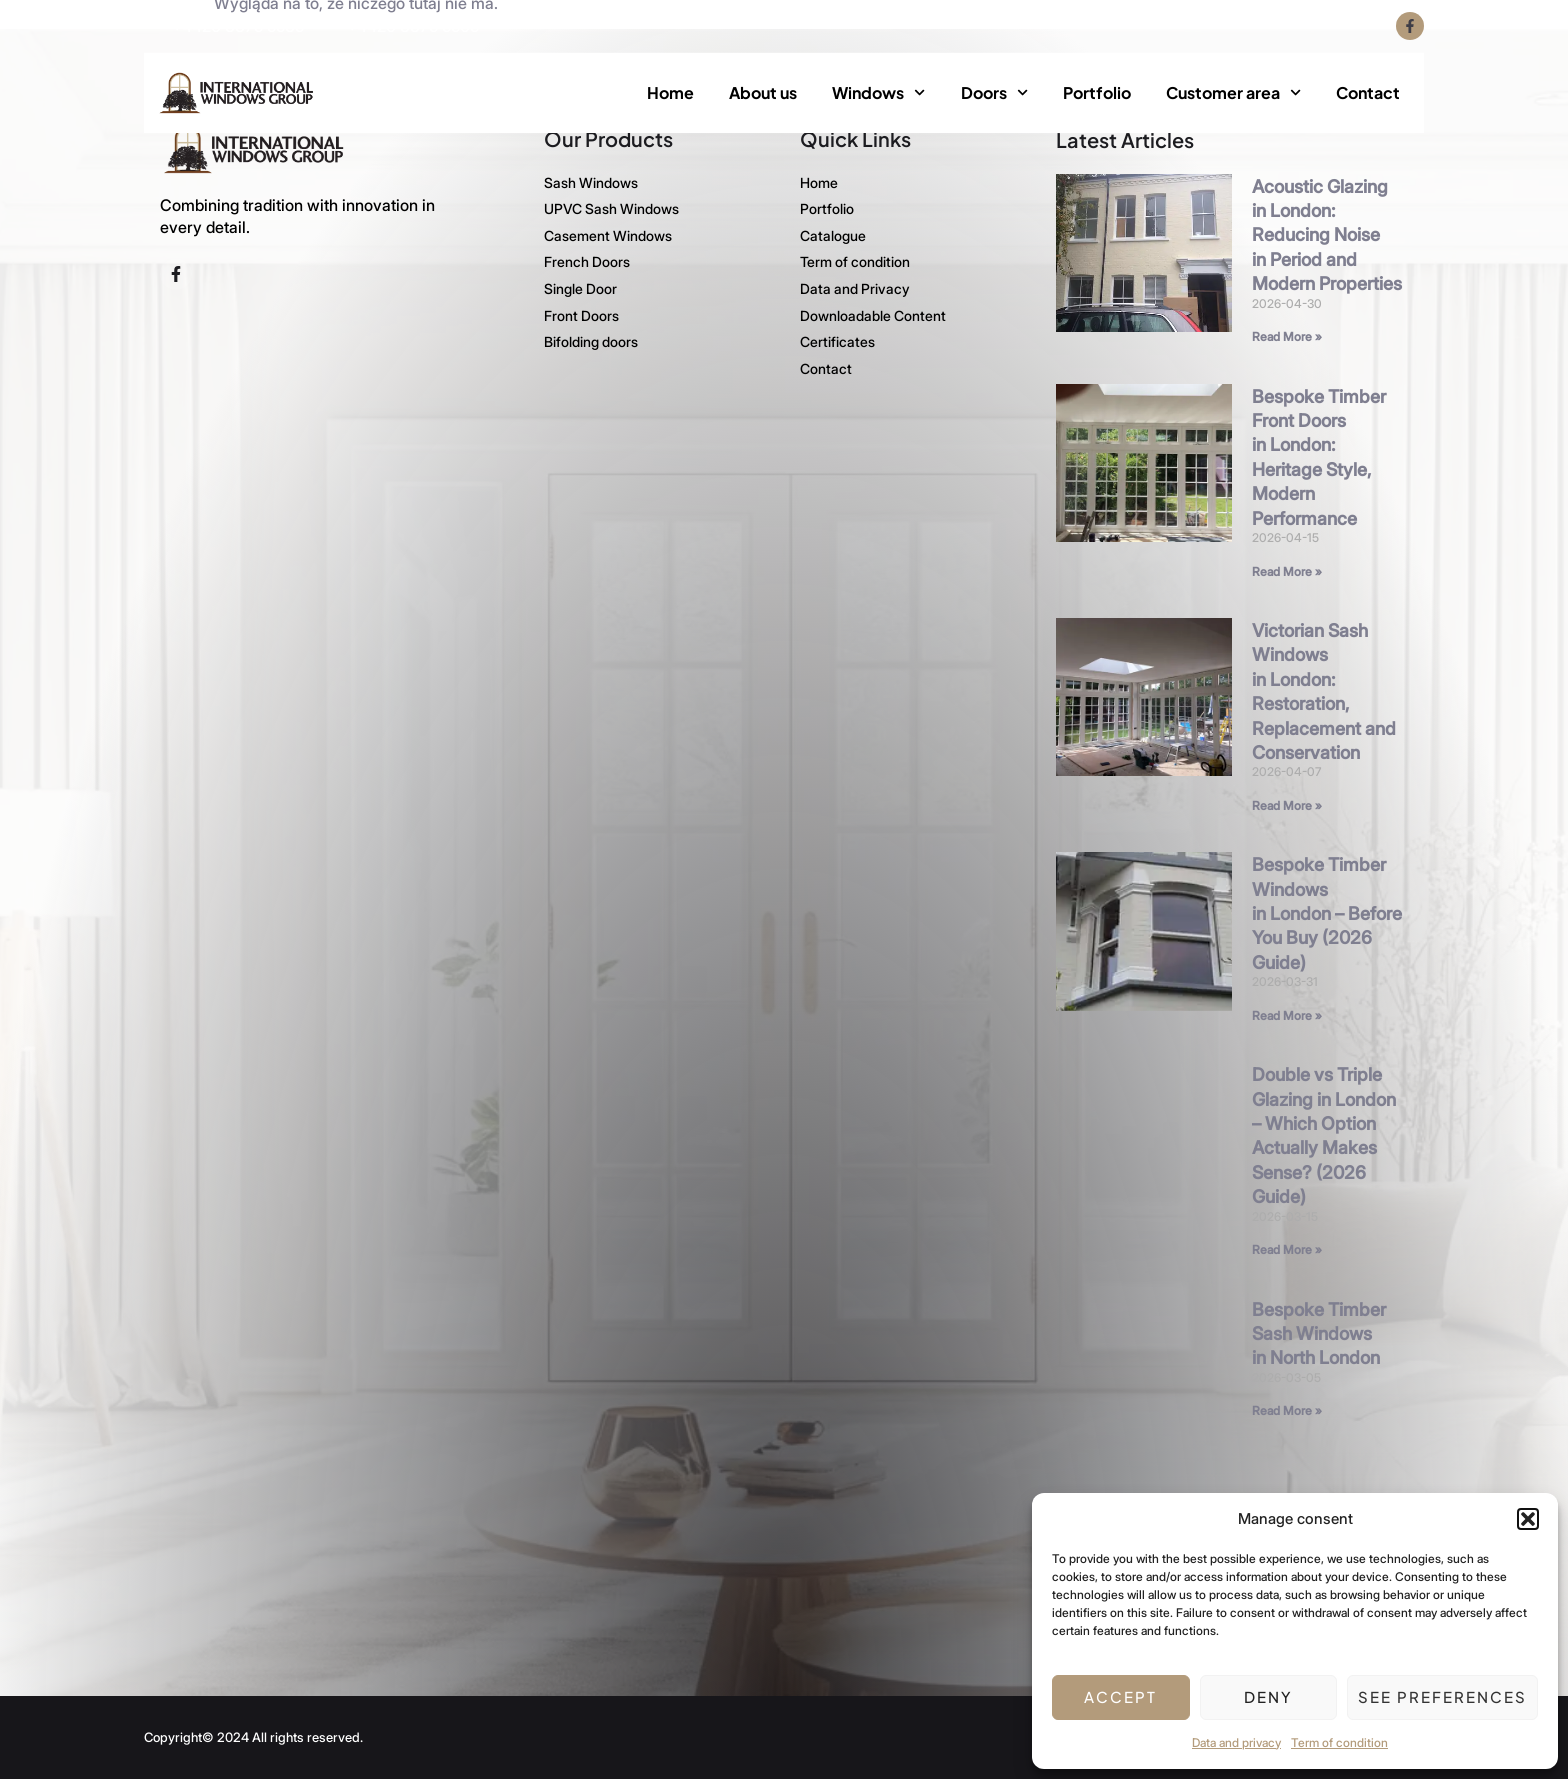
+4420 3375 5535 (238, 26)
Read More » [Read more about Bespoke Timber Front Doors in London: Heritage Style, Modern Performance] (1287, 570)
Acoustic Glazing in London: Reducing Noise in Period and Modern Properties (1327, 234)
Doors (994, 92)
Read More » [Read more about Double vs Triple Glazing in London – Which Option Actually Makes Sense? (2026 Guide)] (1287, 1248)
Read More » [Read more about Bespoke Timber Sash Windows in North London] (1287, 1409)
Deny (1268, 1696)
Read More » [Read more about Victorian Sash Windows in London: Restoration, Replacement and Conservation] (1287, 804)
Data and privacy (1236, 1742)
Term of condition (1339, 1742)
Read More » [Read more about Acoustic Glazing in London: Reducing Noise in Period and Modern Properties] (1287, 335)
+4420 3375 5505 (413, 26)
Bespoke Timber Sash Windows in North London (1319, 1333)
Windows (878, 92)
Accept (1120, 1696)
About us (763, 92)
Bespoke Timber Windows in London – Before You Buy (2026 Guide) (1327, 912)
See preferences (1442, 1696)
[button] (1528, 1519)
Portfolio (1097, 92)
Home (670, 92)
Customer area (1233, 92)
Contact (1368, 92)
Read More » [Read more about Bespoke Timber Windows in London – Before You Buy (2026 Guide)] (1287, 1014)
